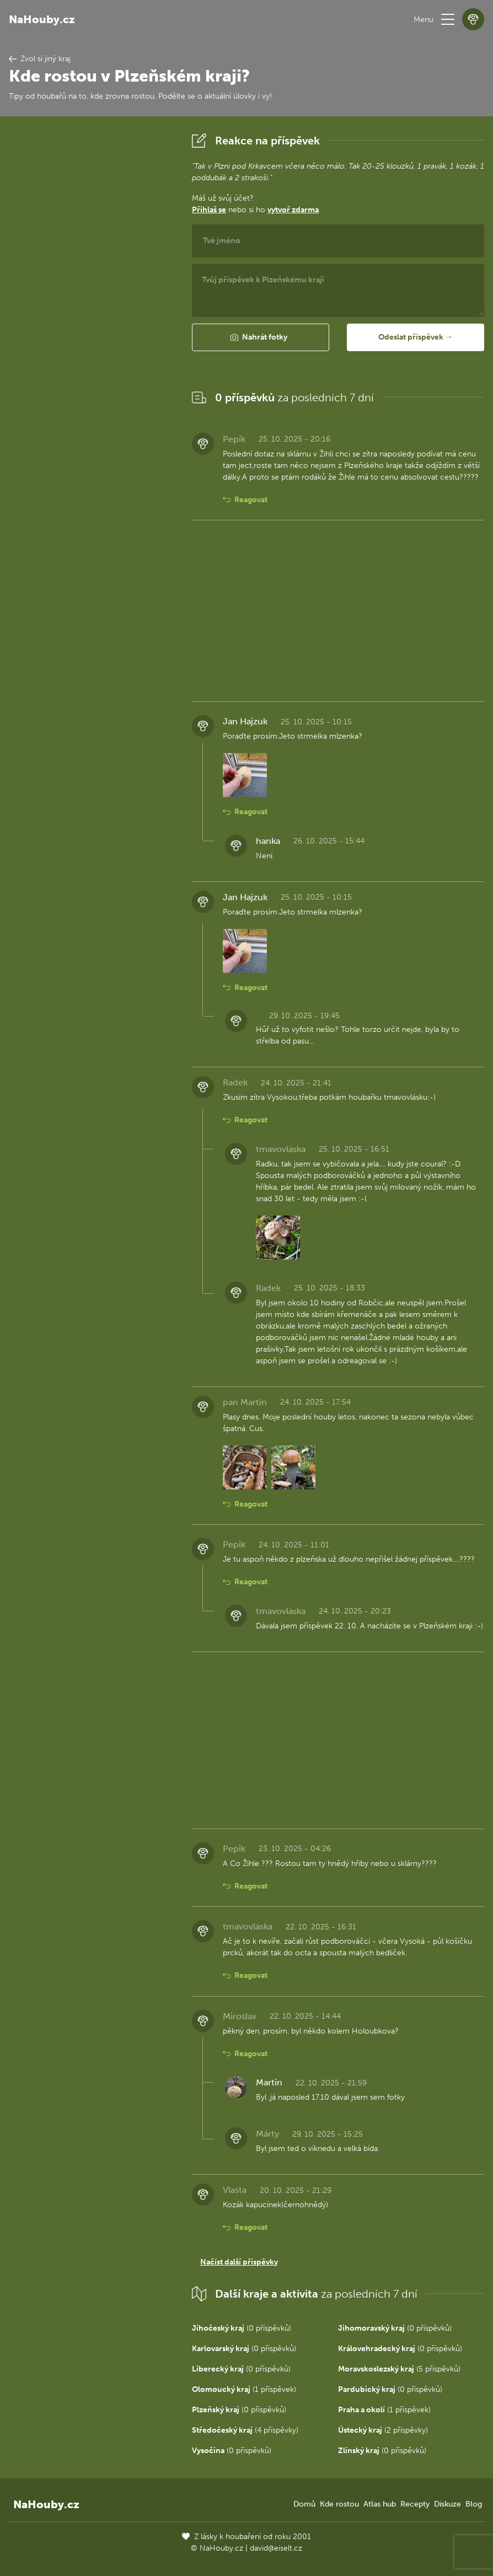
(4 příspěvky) (245, 2430)
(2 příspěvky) (383, 2430)
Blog (473, 2504)
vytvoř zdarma (293, 209)
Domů (304, 2504)
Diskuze (447, 2504)
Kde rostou (339, 2504)
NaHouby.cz (42, 19)
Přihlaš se (209, 209)
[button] (447, 19)
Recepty (415, 2504)
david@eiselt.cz (276, 2548)
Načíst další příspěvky (239, 2262)
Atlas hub (379, 2504)
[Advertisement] (91, 295)
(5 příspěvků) (399, 2369)
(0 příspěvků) (241, 2328)
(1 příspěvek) (244, 2389)
